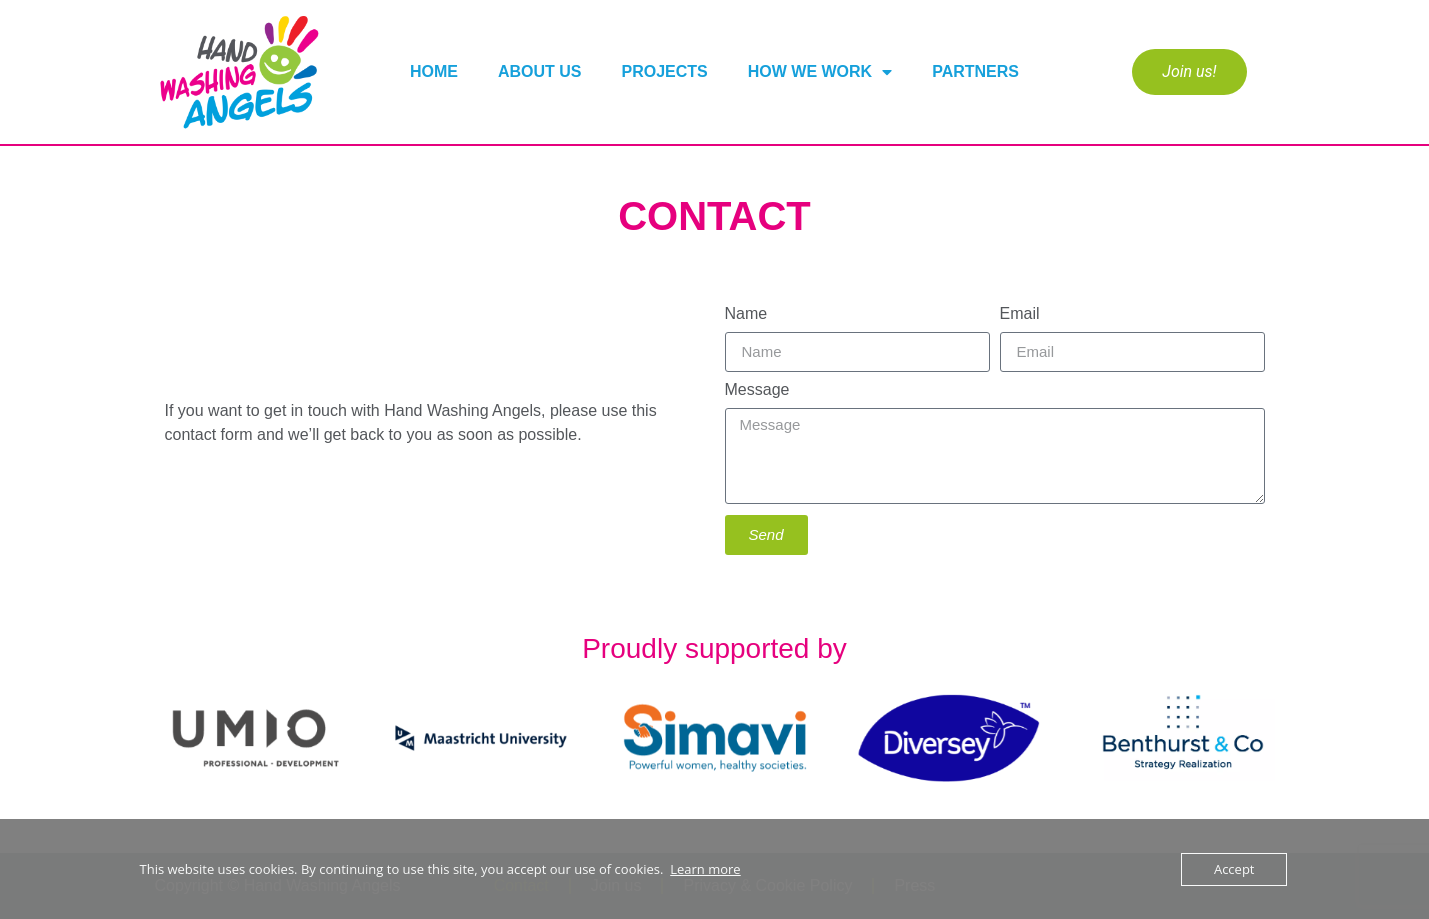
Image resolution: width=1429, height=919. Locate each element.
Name (746, 314)
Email (1020, 314)
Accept (1234, 869)
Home (434, 71)
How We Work (820, 72)
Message (757, 390)
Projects (665, 71)
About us (540, 71)
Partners (975, 71)
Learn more (705, 869)
